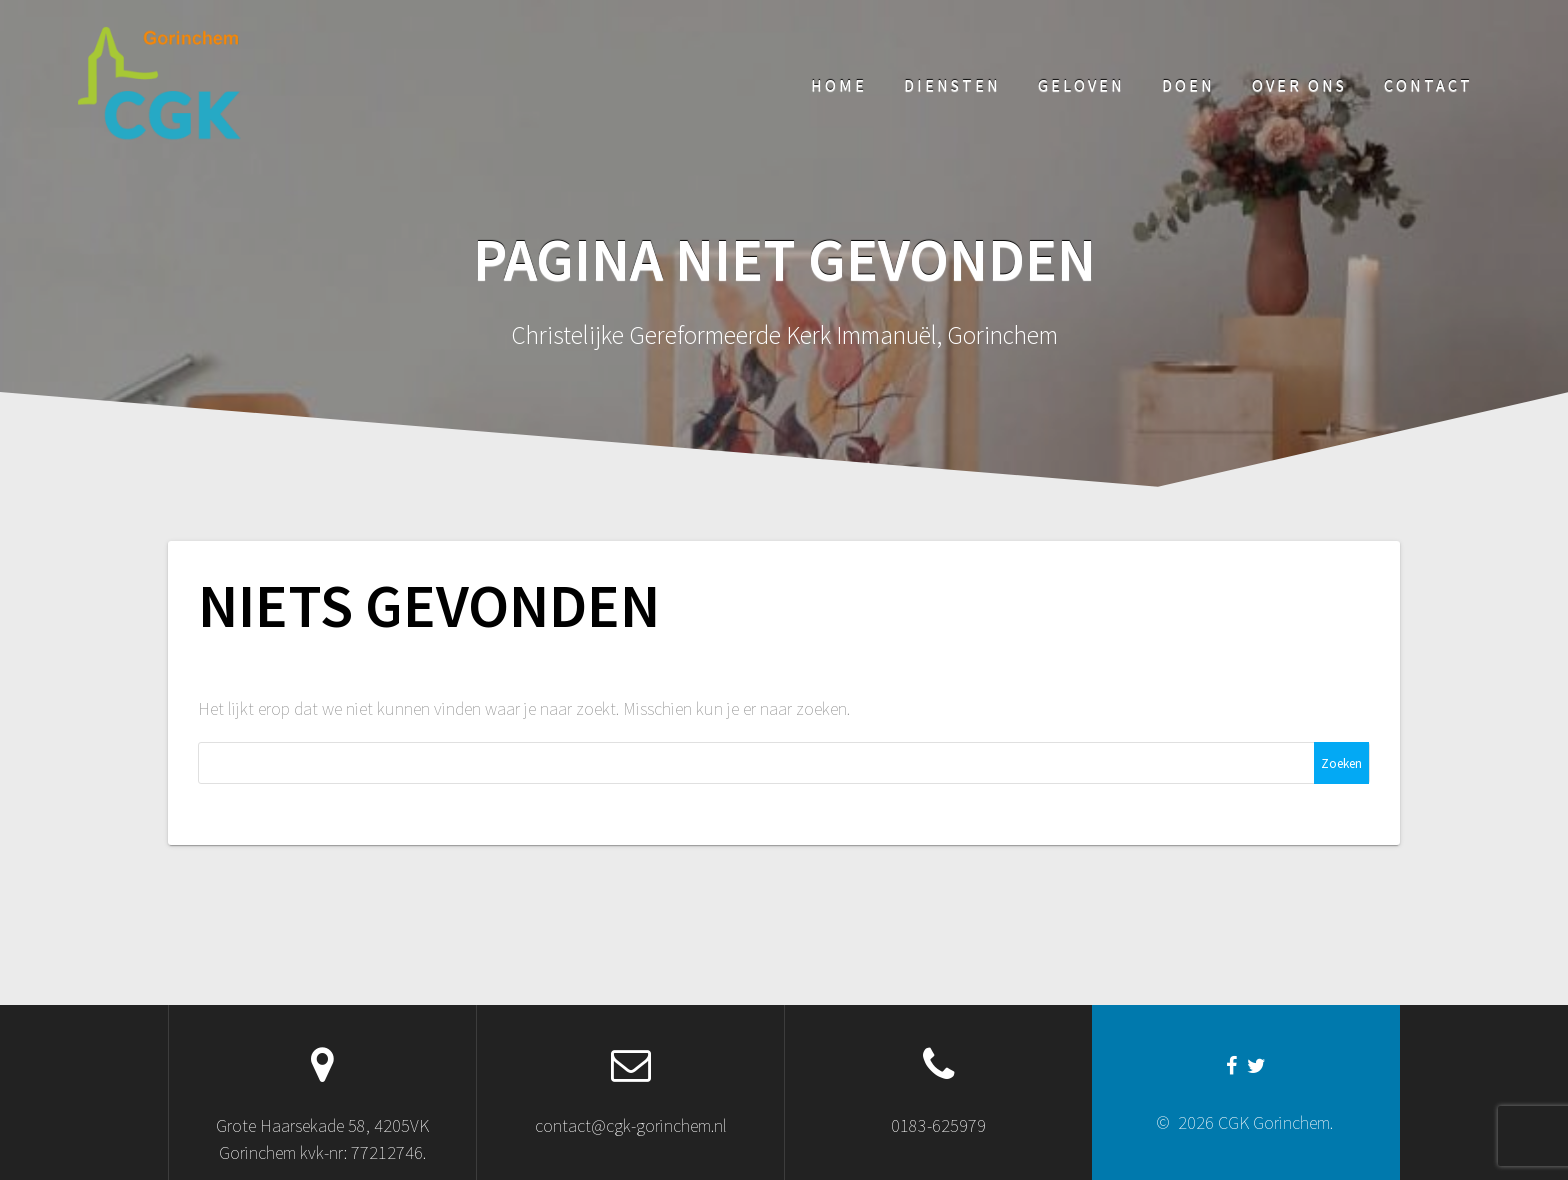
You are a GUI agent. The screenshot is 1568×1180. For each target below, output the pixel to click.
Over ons (1299, 85)
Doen (1188, 85)
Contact (1428, 85)
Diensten (952, 85)
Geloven (1081, 85)
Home (839, 85)
